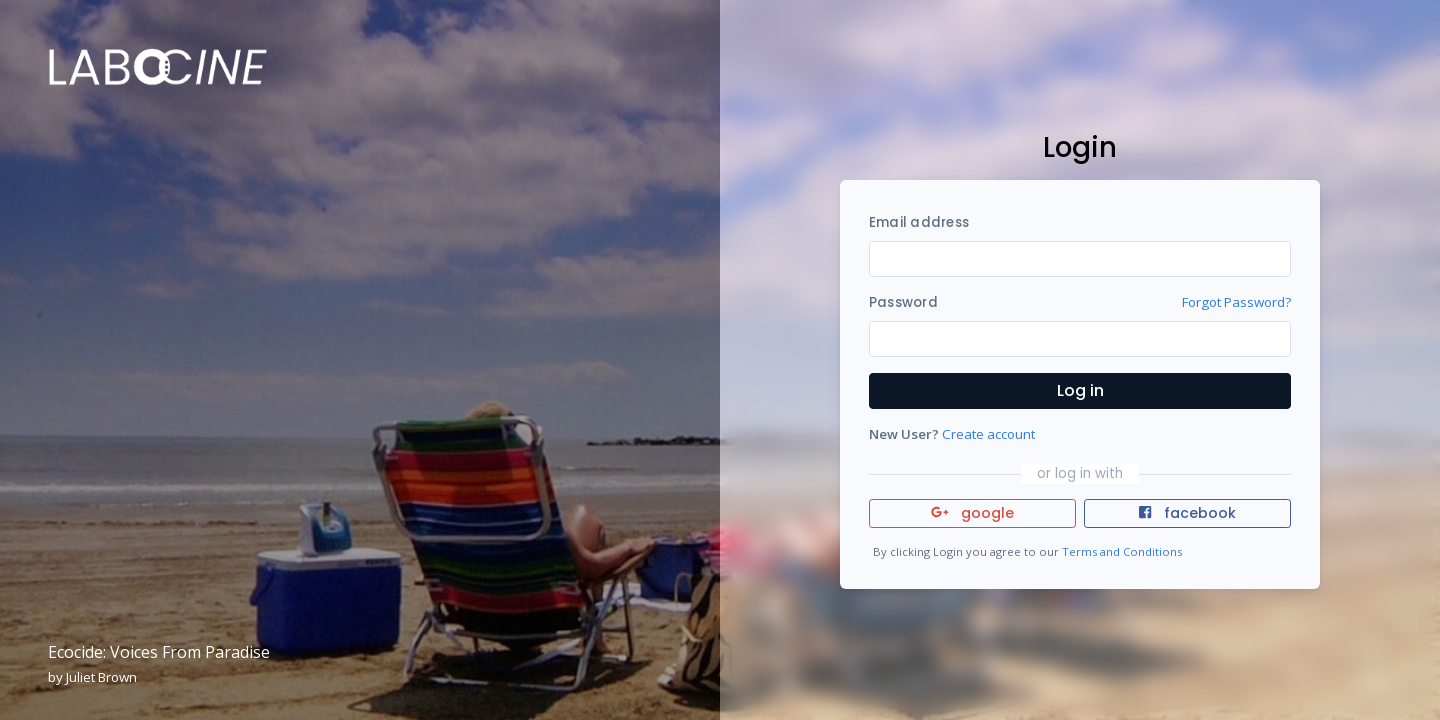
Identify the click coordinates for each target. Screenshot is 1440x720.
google (972, 513)
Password (903, 302)
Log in (1080, 390)
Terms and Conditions (1122, 551)
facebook (1187, 513)
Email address (919, 222)
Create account (988, 434)
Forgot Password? (1236, 302)
